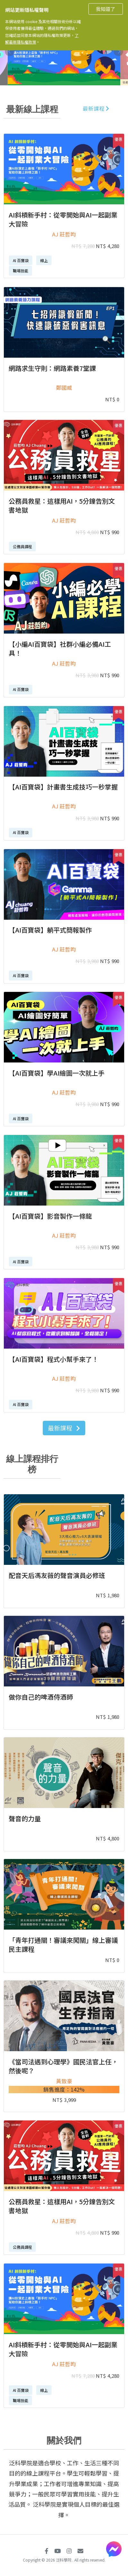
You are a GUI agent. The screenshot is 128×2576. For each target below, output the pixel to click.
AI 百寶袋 (21, 260)
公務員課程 (22, 546)
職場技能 (20, 270)
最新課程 (96, 108)
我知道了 (105, 8)
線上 (44, 260)
